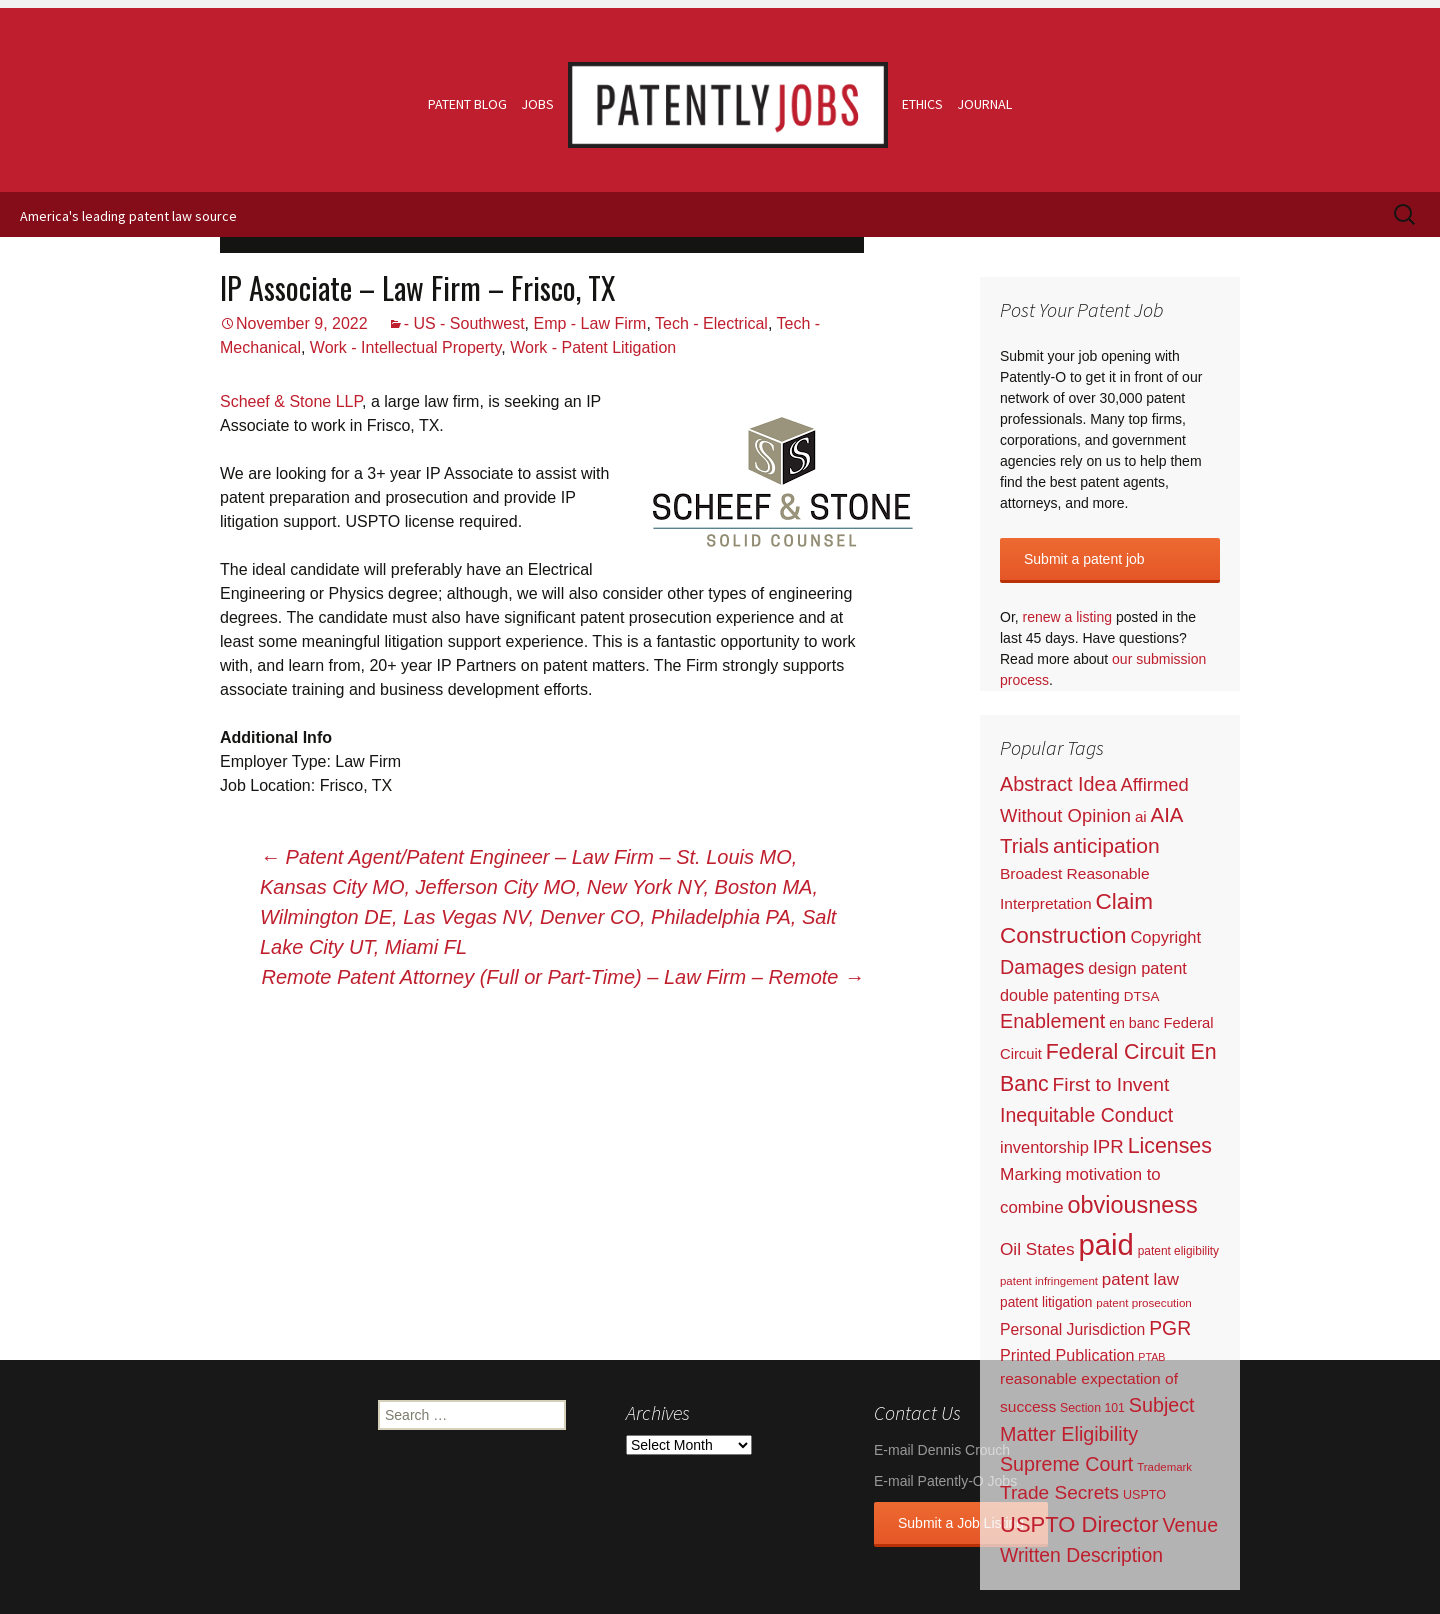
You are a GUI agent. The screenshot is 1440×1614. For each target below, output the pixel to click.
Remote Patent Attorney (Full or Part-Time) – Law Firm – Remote (562, 977)
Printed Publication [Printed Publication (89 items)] (1067, 1355)
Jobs (537, 104)
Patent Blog (467, 104)
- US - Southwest (464, 323)
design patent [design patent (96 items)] (1137, 968)
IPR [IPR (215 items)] (1108, 1146)
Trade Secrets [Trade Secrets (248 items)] (1059, 1492)
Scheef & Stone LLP (291, 401)
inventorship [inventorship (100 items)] (1044, 1147)
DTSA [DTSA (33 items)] (1142, 996)
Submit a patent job (1084, 559)
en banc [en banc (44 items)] (1134, 1023)
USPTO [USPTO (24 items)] (1144, 1495)
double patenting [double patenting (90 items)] (1060, 995)
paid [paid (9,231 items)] (1105, 1244)
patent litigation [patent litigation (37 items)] (1046, 1302)
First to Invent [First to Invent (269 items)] (1111, 1084)
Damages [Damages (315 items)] (1042, 967)
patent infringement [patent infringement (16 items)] (1049, 1281)
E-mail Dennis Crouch (942, 1450)
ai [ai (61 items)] (1141, 816)
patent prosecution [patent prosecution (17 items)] (1144, 1302)
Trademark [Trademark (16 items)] (1164, 1467)
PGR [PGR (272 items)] (1170, 1328)
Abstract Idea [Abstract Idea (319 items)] (1058, 784)
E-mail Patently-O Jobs (945, 1481)
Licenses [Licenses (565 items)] (1170, 1146)
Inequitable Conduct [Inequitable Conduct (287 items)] (1086, 1115)
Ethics (922, 104)
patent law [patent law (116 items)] (1140, 1279)
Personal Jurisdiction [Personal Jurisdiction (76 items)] (1072, 1329)
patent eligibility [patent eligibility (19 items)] (1178, 1251)
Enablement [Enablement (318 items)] (1052, 1021)
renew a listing (1068, 617)
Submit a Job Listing (961, 1523)
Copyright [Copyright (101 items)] (1165, 937)
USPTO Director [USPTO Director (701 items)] (1079, 1524)
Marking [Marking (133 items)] (1031, 1174)
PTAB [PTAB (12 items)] (1151, 1357)
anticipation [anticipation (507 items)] (1106, 845)
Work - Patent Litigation (593, 347)
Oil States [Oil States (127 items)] (1037, 1249)
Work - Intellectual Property (405, 347)
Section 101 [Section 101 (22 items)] (1092, 1408)
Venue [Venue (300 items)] (1191, 1525)
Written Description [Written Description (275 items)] (1081, 1555)
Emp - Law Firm (589, 323)
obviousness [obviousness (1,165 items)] (1132, 1205)
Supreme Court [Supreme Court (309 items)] (1066, 1464)
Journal (984, 104)
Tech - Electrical (711, 323)
